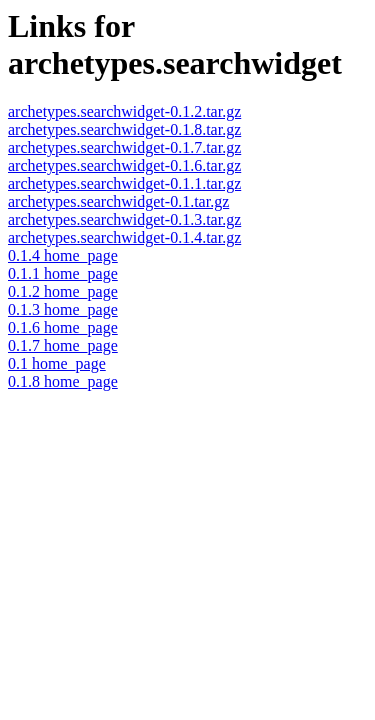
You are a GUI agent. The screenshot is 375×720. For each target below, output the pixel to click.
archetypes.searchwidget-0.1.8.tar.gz (124, 129)
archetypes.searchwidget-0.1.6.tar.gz (124, 165)
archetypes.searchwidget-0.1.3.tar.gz (124, 219)
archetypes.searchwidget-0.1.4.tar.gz (124, 237)
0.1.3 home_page (63, 309)
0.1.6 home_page (63, 327)
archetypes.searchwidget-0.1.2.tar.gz (124, 111)
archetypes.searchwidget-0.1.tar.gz (118, 201)
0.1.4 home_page (63, 255)
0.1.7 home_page (63, 345)
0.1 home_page (57, 363)
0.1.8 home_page (63, 381)
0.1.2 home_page (63, 291)
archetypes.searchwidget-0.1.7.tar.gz (124, 147)
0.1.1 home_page (63, 273)
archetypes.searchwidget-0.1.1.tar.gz (124, 183)
